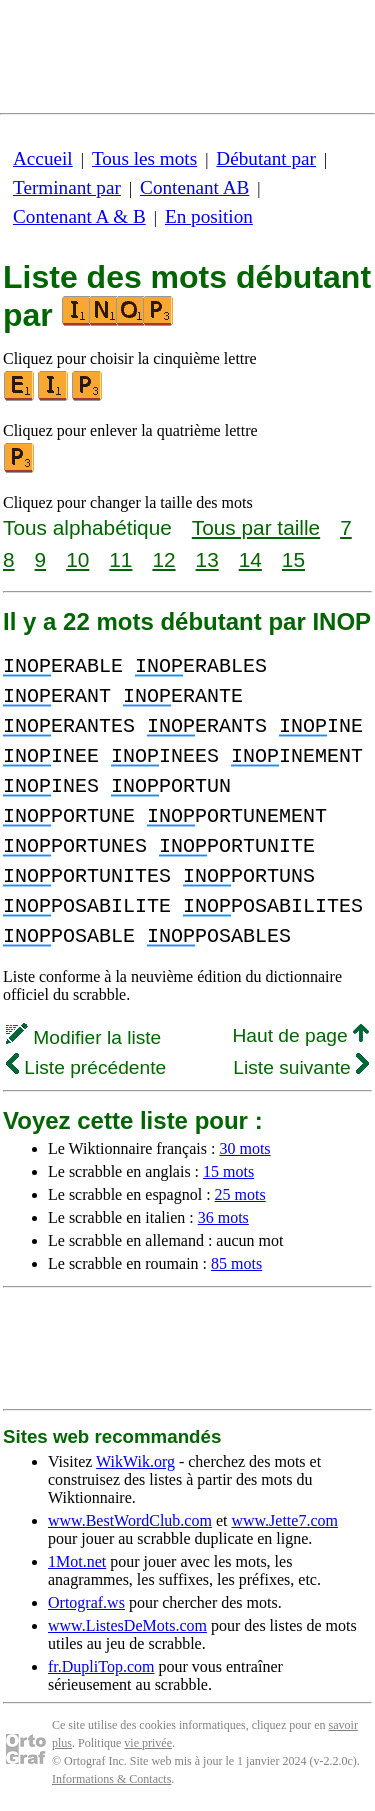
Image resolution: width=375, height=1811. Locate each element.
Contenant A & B (79, 216)
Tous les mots (144, 158)
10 (77, 559)
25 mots (240, 1194)
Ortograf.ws (86, 1602)
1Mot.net (77, 1561)
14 (250, 559)
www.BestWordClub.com (130, 1520)
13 (207, 559)
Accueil (43, 158)
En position (209, 216)
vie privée (148, 1743)
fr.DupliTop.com (101, 1666)
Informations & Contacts (111, 1779)
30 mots (244, 1148)
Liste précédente (86, 1067)
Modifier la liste (83, 1037)
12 (163, 559)
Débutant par (266, 158)
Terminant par (67, 187)
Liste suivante (301, 1067)
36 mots (223, 1217)
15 (293, 559)
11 (120, 559)
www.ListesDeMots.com (127, 1625)
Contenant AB (194, 187)
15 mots (228, 1171)
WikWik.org (135, 1461)
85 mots (236, 1263)
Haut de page (300, 1035)
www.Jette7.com (284, 1520)
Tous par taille (256, 527)
